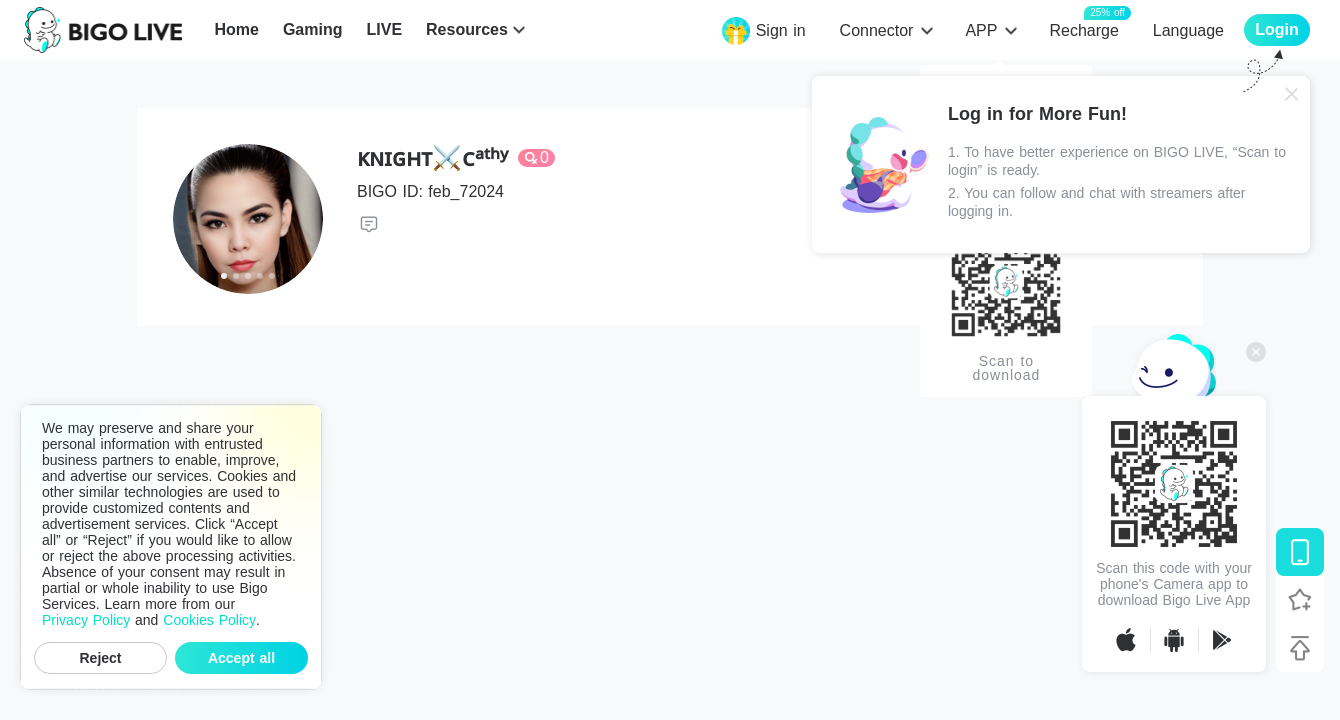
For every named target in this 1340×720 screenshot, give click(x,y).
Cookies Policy (209, 620)
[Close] (1292, 94)
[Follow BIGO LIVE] (1300, 600)
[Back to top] (1300, 648)
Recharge (1083, 29)
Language (1188, 30)
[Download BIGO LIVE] (1300, 552)
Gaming (313, 29)
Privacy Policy (86, 620)
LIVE (384, 29)
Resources (467, 29)
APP (981, 30)
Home (236, 29)
